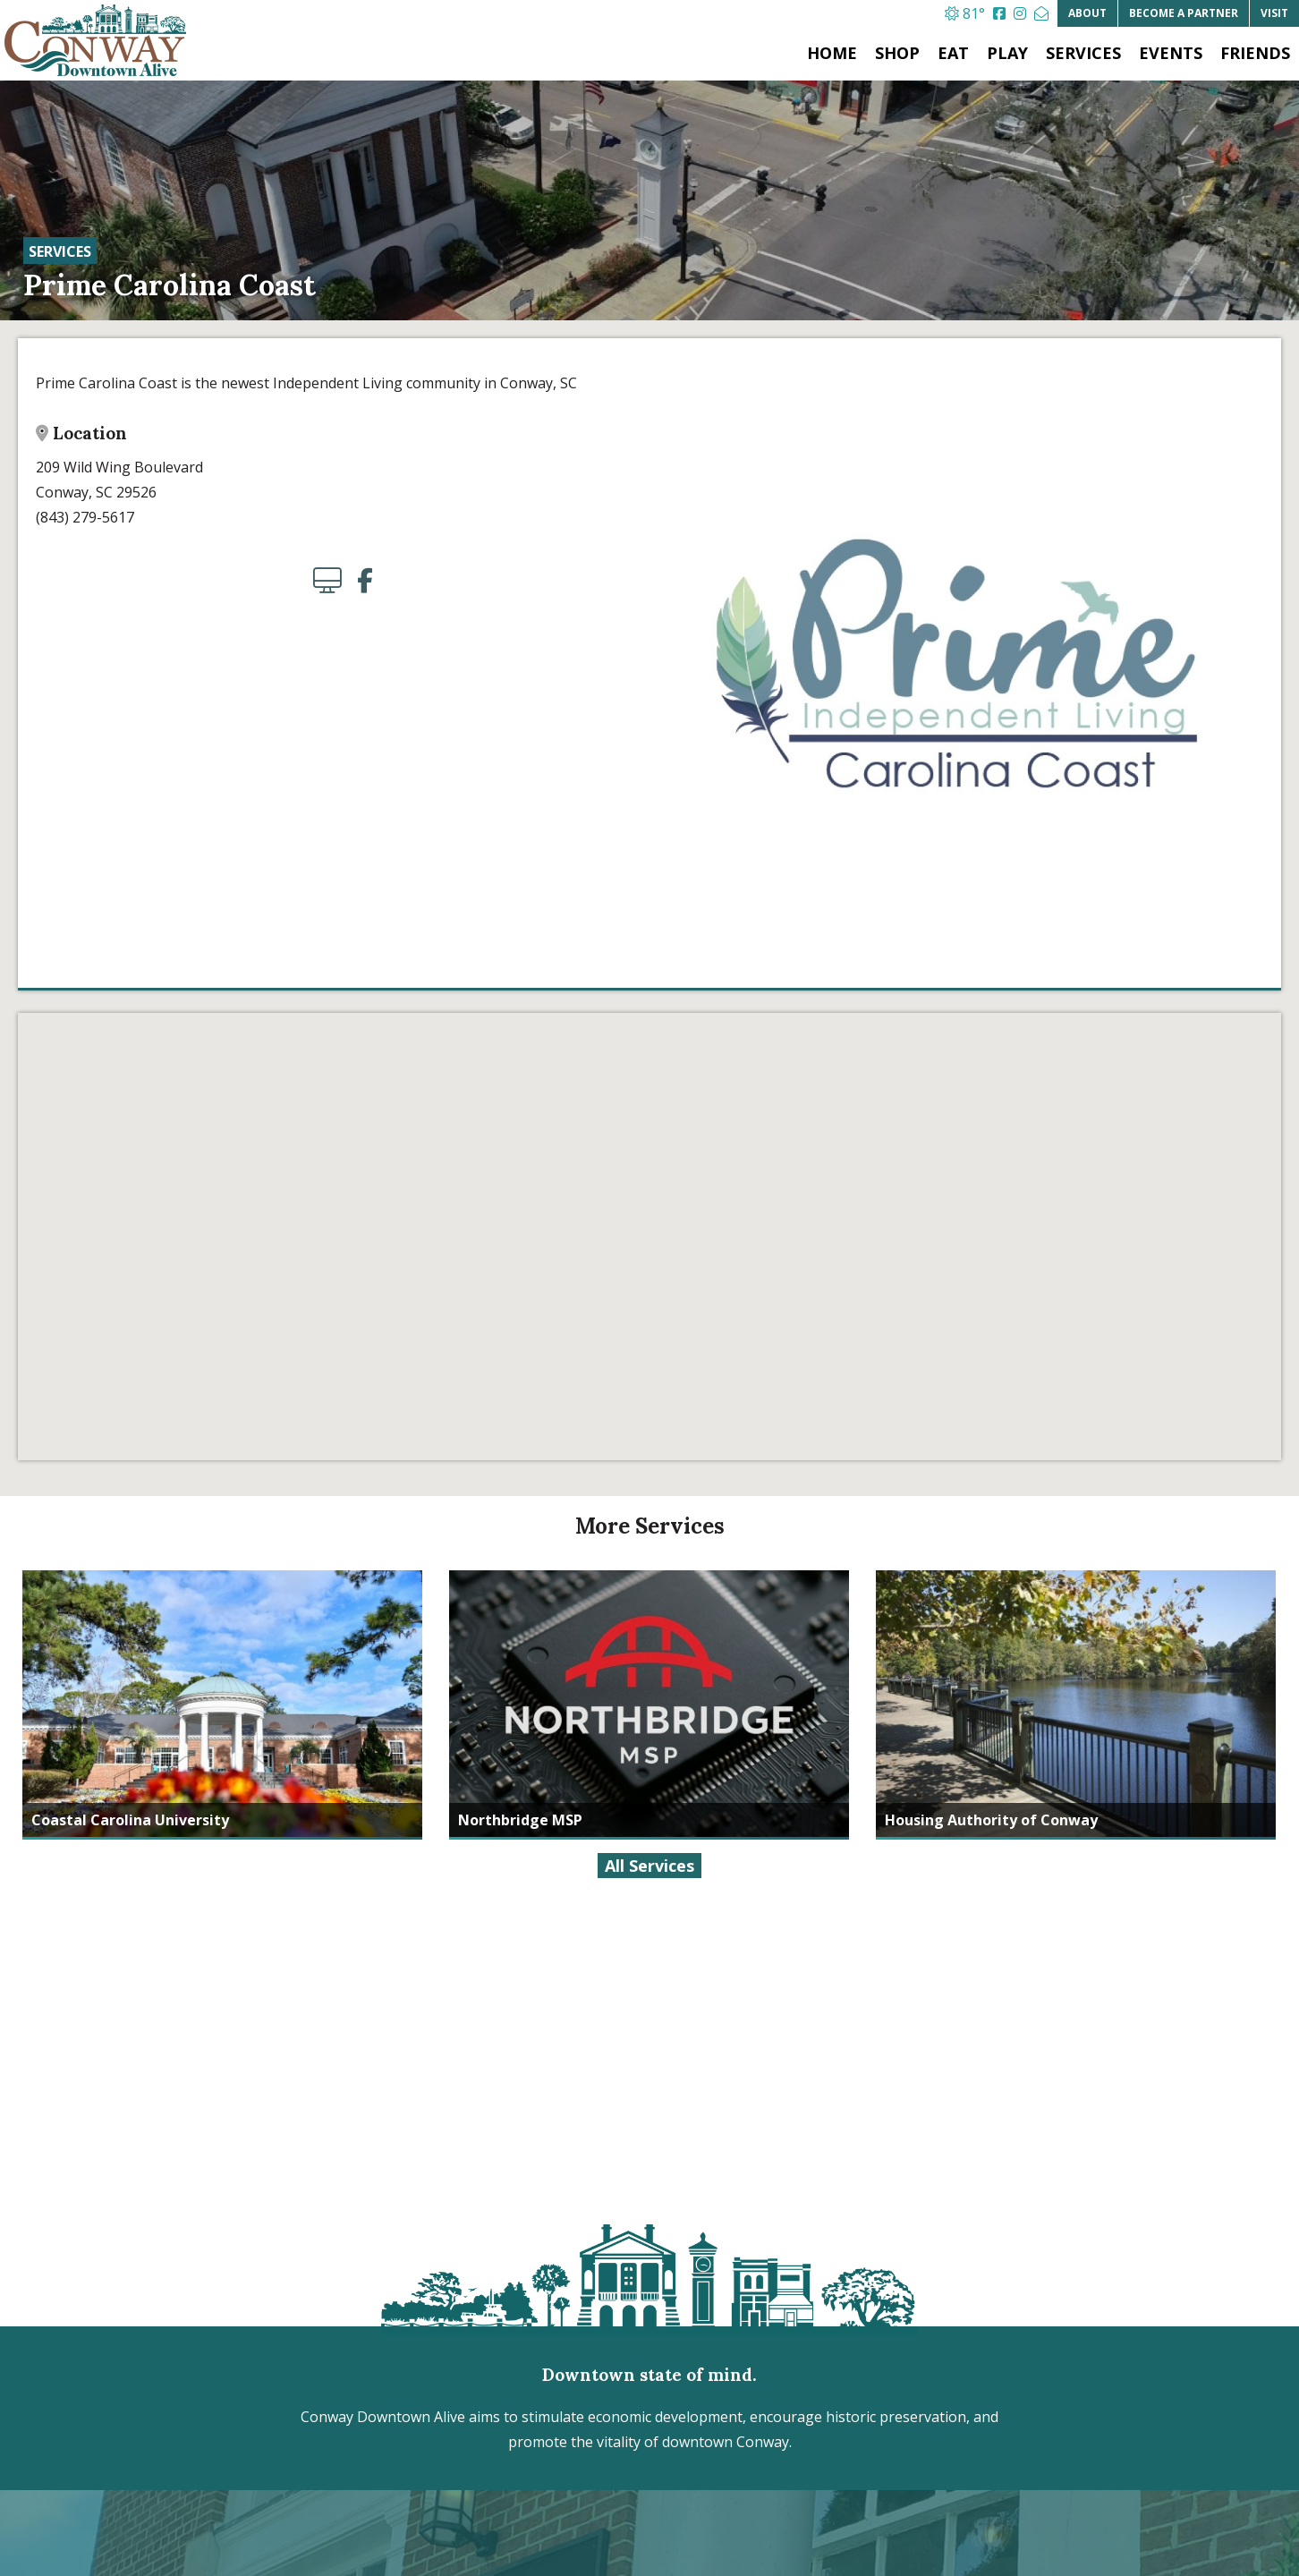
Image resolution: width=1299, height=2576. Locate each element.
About (1087, 13)
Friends (1255, 53)
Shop (897, 53)
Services (1083, 53)
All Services (649, 1865)
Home (832, 53)
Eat (953, 53)
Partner (1183, 13)
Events (1170, 53)
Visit (1274, 13)
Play (1007, 53)
